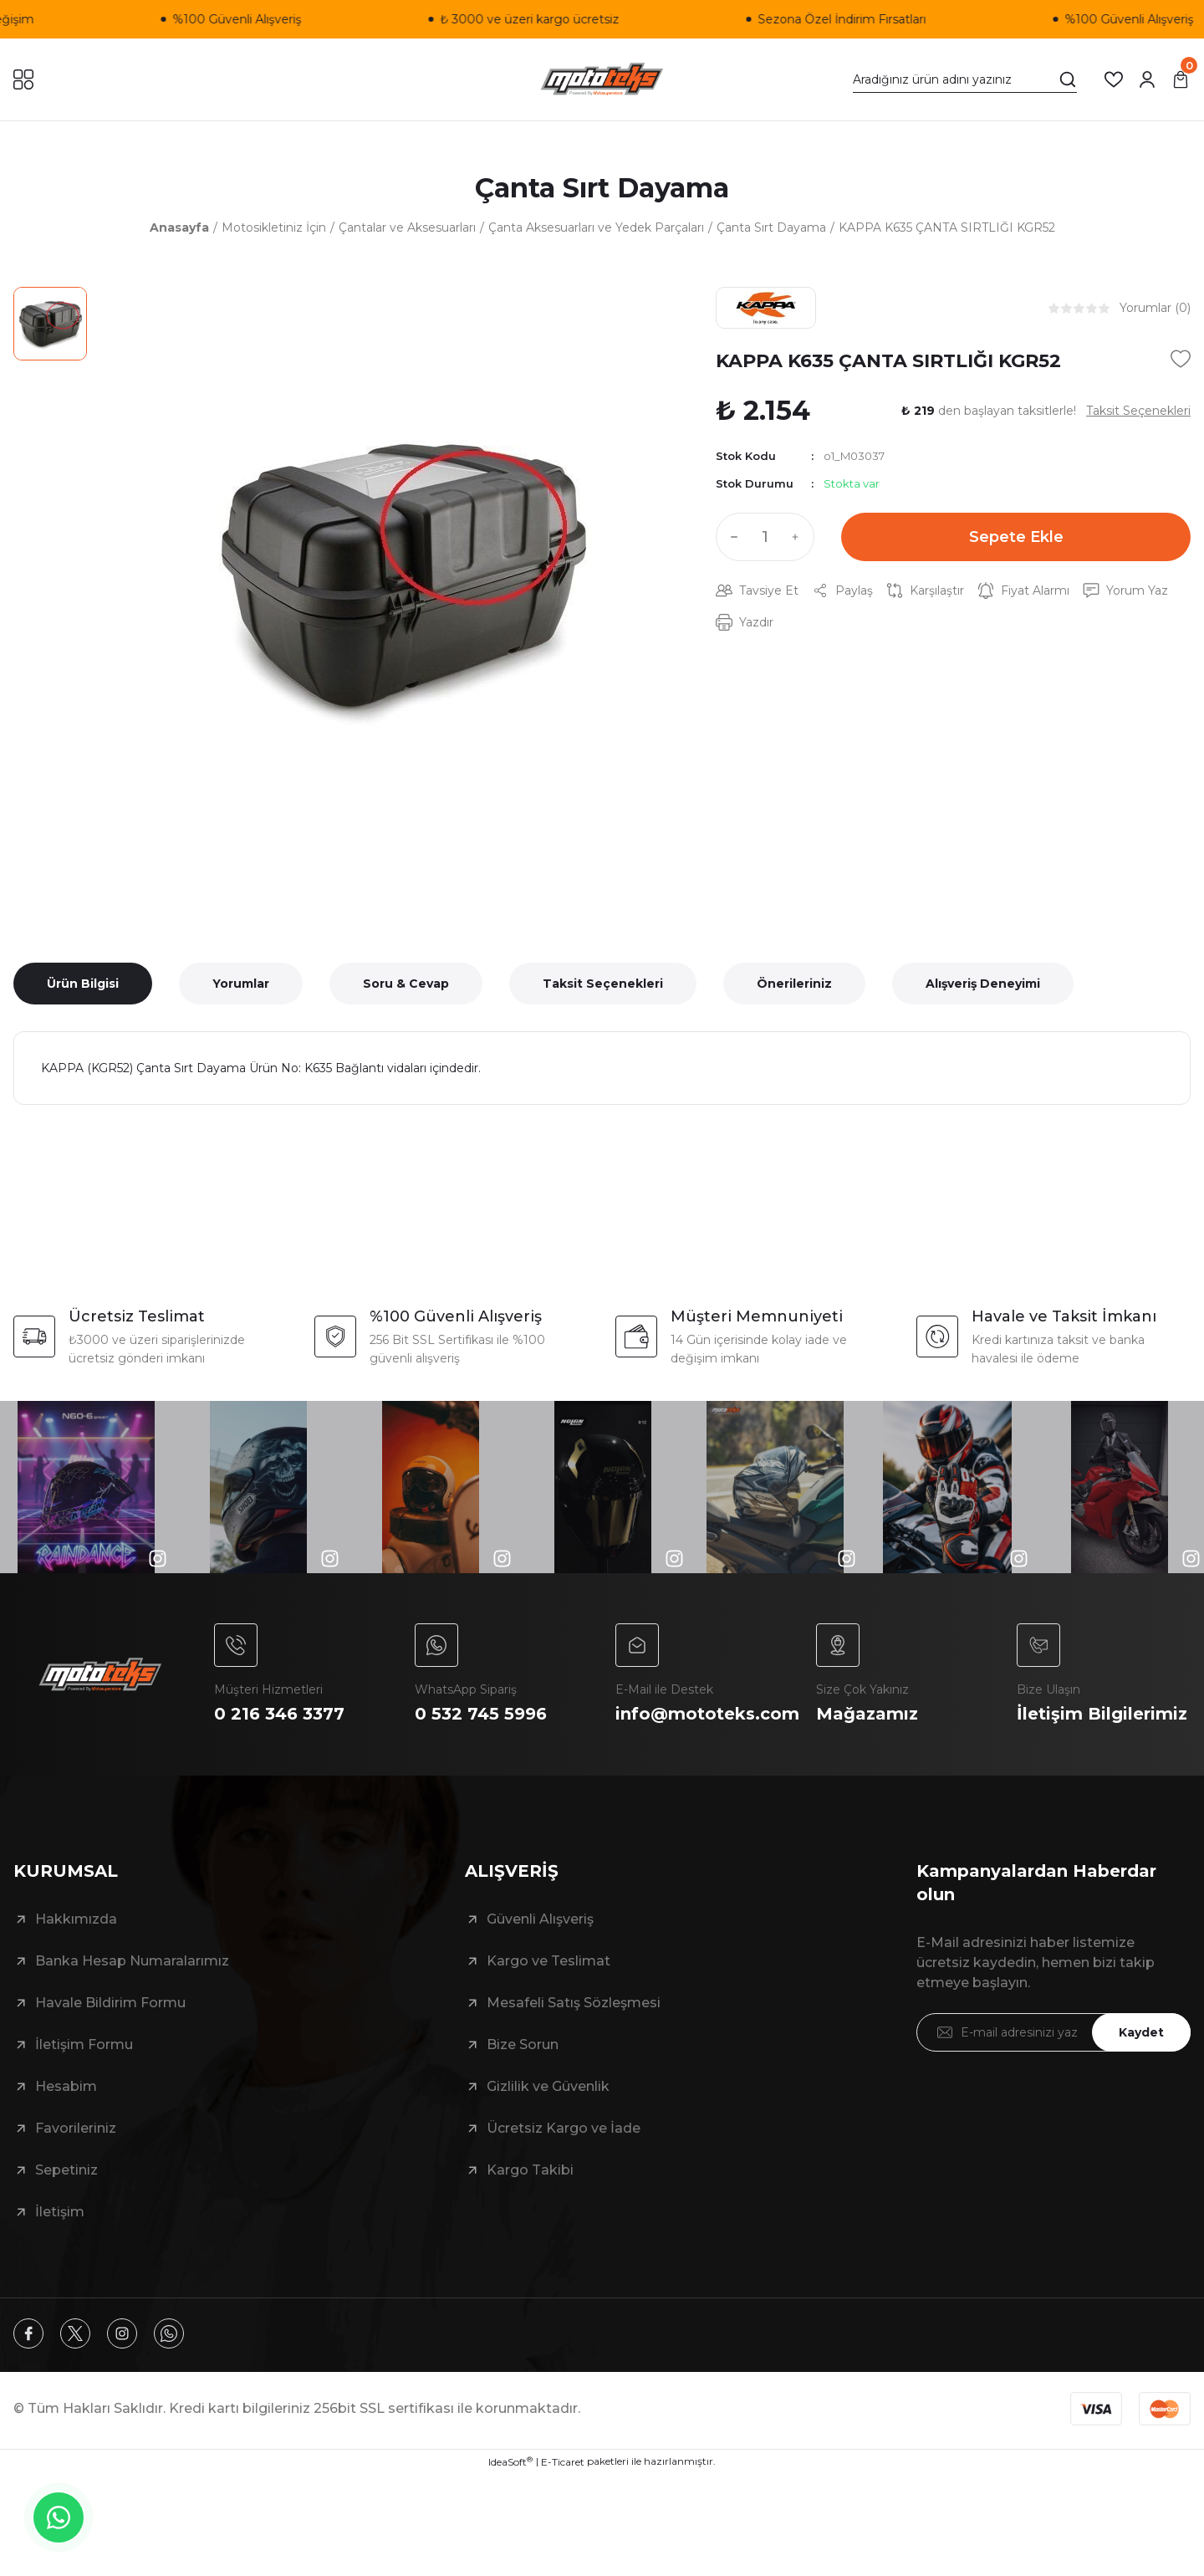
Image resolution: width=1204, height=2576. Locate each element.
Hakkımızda (76, 1919)
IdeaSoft (510, 2461)
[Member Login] (1147, 79)
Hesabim (66, 2086)
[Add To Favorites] (1181, 359)
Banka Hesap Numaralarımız (132, 1961)
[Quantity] (765, 537)
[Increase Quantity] (799, 537)
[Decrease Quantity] (731, 537)
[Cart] (1181, 79)
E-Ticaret (562, 2462)
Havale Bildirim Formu (110, 2003)
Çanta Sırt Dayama (602, 187)
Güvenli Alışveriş (540, 1919)
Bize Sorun (523, 2044)
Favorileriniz (75, 2128)
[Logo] (602, 79)
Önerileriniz (794, 983)
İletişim (59, 2212)
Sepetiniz (66, 2170)
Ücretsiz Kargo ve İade (563, 2128)
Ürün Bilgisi (83, 983)
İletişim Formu (84, 2044)
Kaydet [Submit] (1141, 2032)
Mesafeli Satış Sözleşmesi (574, 2003)
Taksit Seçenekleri (603, 983)
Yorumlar (240, 983)
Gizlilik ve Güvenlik (548, 2086)
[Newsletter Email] (1053, 2032)
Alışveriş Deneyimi (983, 983)
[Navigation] (23, 79)
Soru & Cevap (406, 983)
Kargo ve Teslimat (548, 1961)
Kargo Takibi (530, 2170)
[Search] (965, 79)
